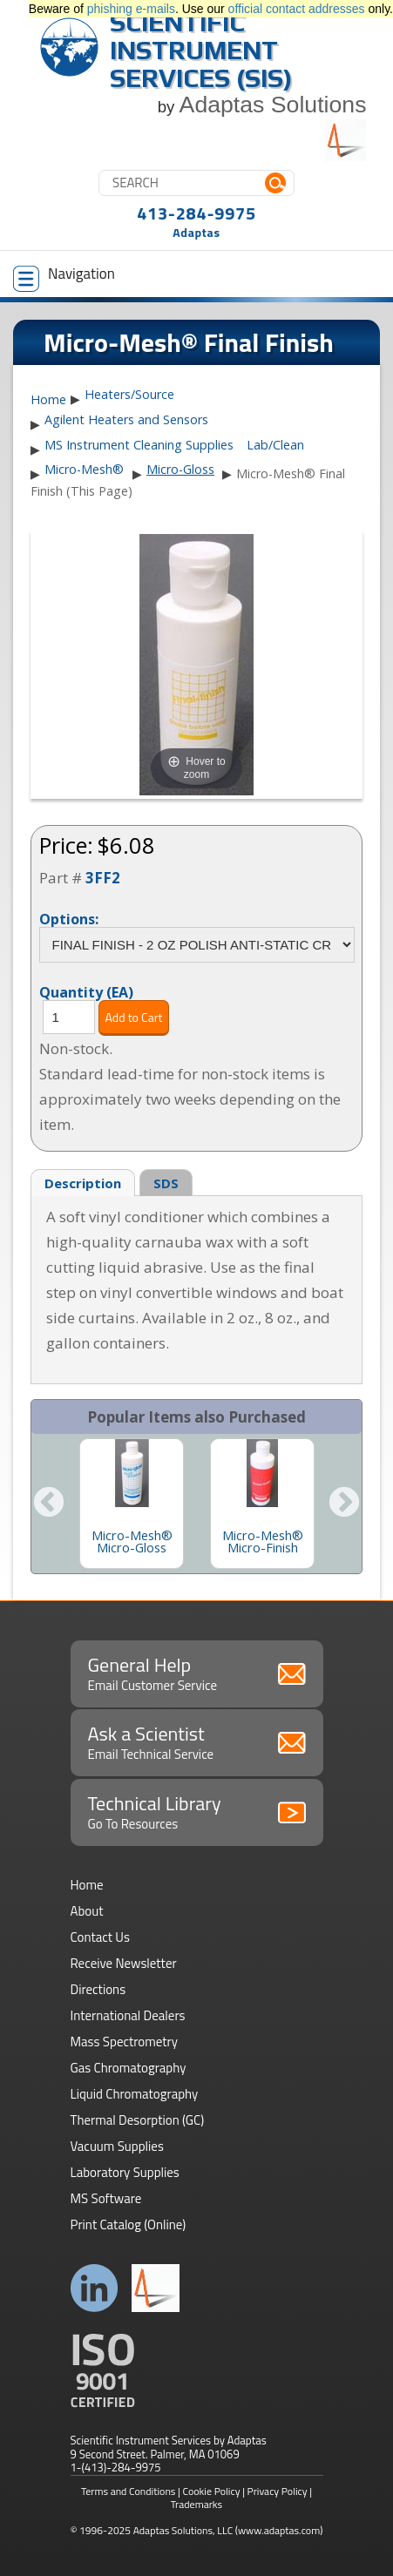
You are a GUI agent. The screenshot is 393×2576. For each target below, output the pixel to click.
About (87, 1911)
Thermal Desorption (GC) (138, 2120)
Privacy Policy (277, 2491)
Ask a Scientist (197, 1741)
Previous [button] (48, 1503)
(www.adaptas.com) (279, 2530)
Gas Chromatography (128, 2068)
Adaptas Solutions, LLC (183, 2530)
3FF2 (102, 878)
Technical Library (197, 1811)
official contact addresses (296, 9)
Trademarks (196, 2504)
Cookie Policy (212, 2491)
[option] (131, 1503)
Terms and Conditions (128, 2491)
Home (48, 400)
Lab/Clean (275, 444)
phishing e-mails (131, 9)
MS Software (106, 2198)
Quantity (86, 991)
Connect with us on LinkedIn (95, 2288)
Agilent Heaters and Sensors (126, 419)
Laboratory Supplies (125, 2172)
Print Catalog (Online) (128, 2224)
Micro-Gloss (180, 469)
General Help (197, 1672)
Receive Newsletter (124, 1963)
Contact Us (100, 1937)
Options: (68, 918)
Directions (98, 1989)
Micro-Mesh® (84, 469)
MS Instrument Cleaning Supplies (139, 444)
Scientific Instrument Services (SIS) (201, 50)
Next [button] (344, 1503)
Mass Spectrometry (125, 2042)
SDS (166, 1183)
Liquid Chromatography (135, 2094)
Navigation (64, 277)
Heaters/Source (129, 394)
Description (82, 1183)
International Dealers (128, 2015)
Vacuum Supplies (117, 2146)
